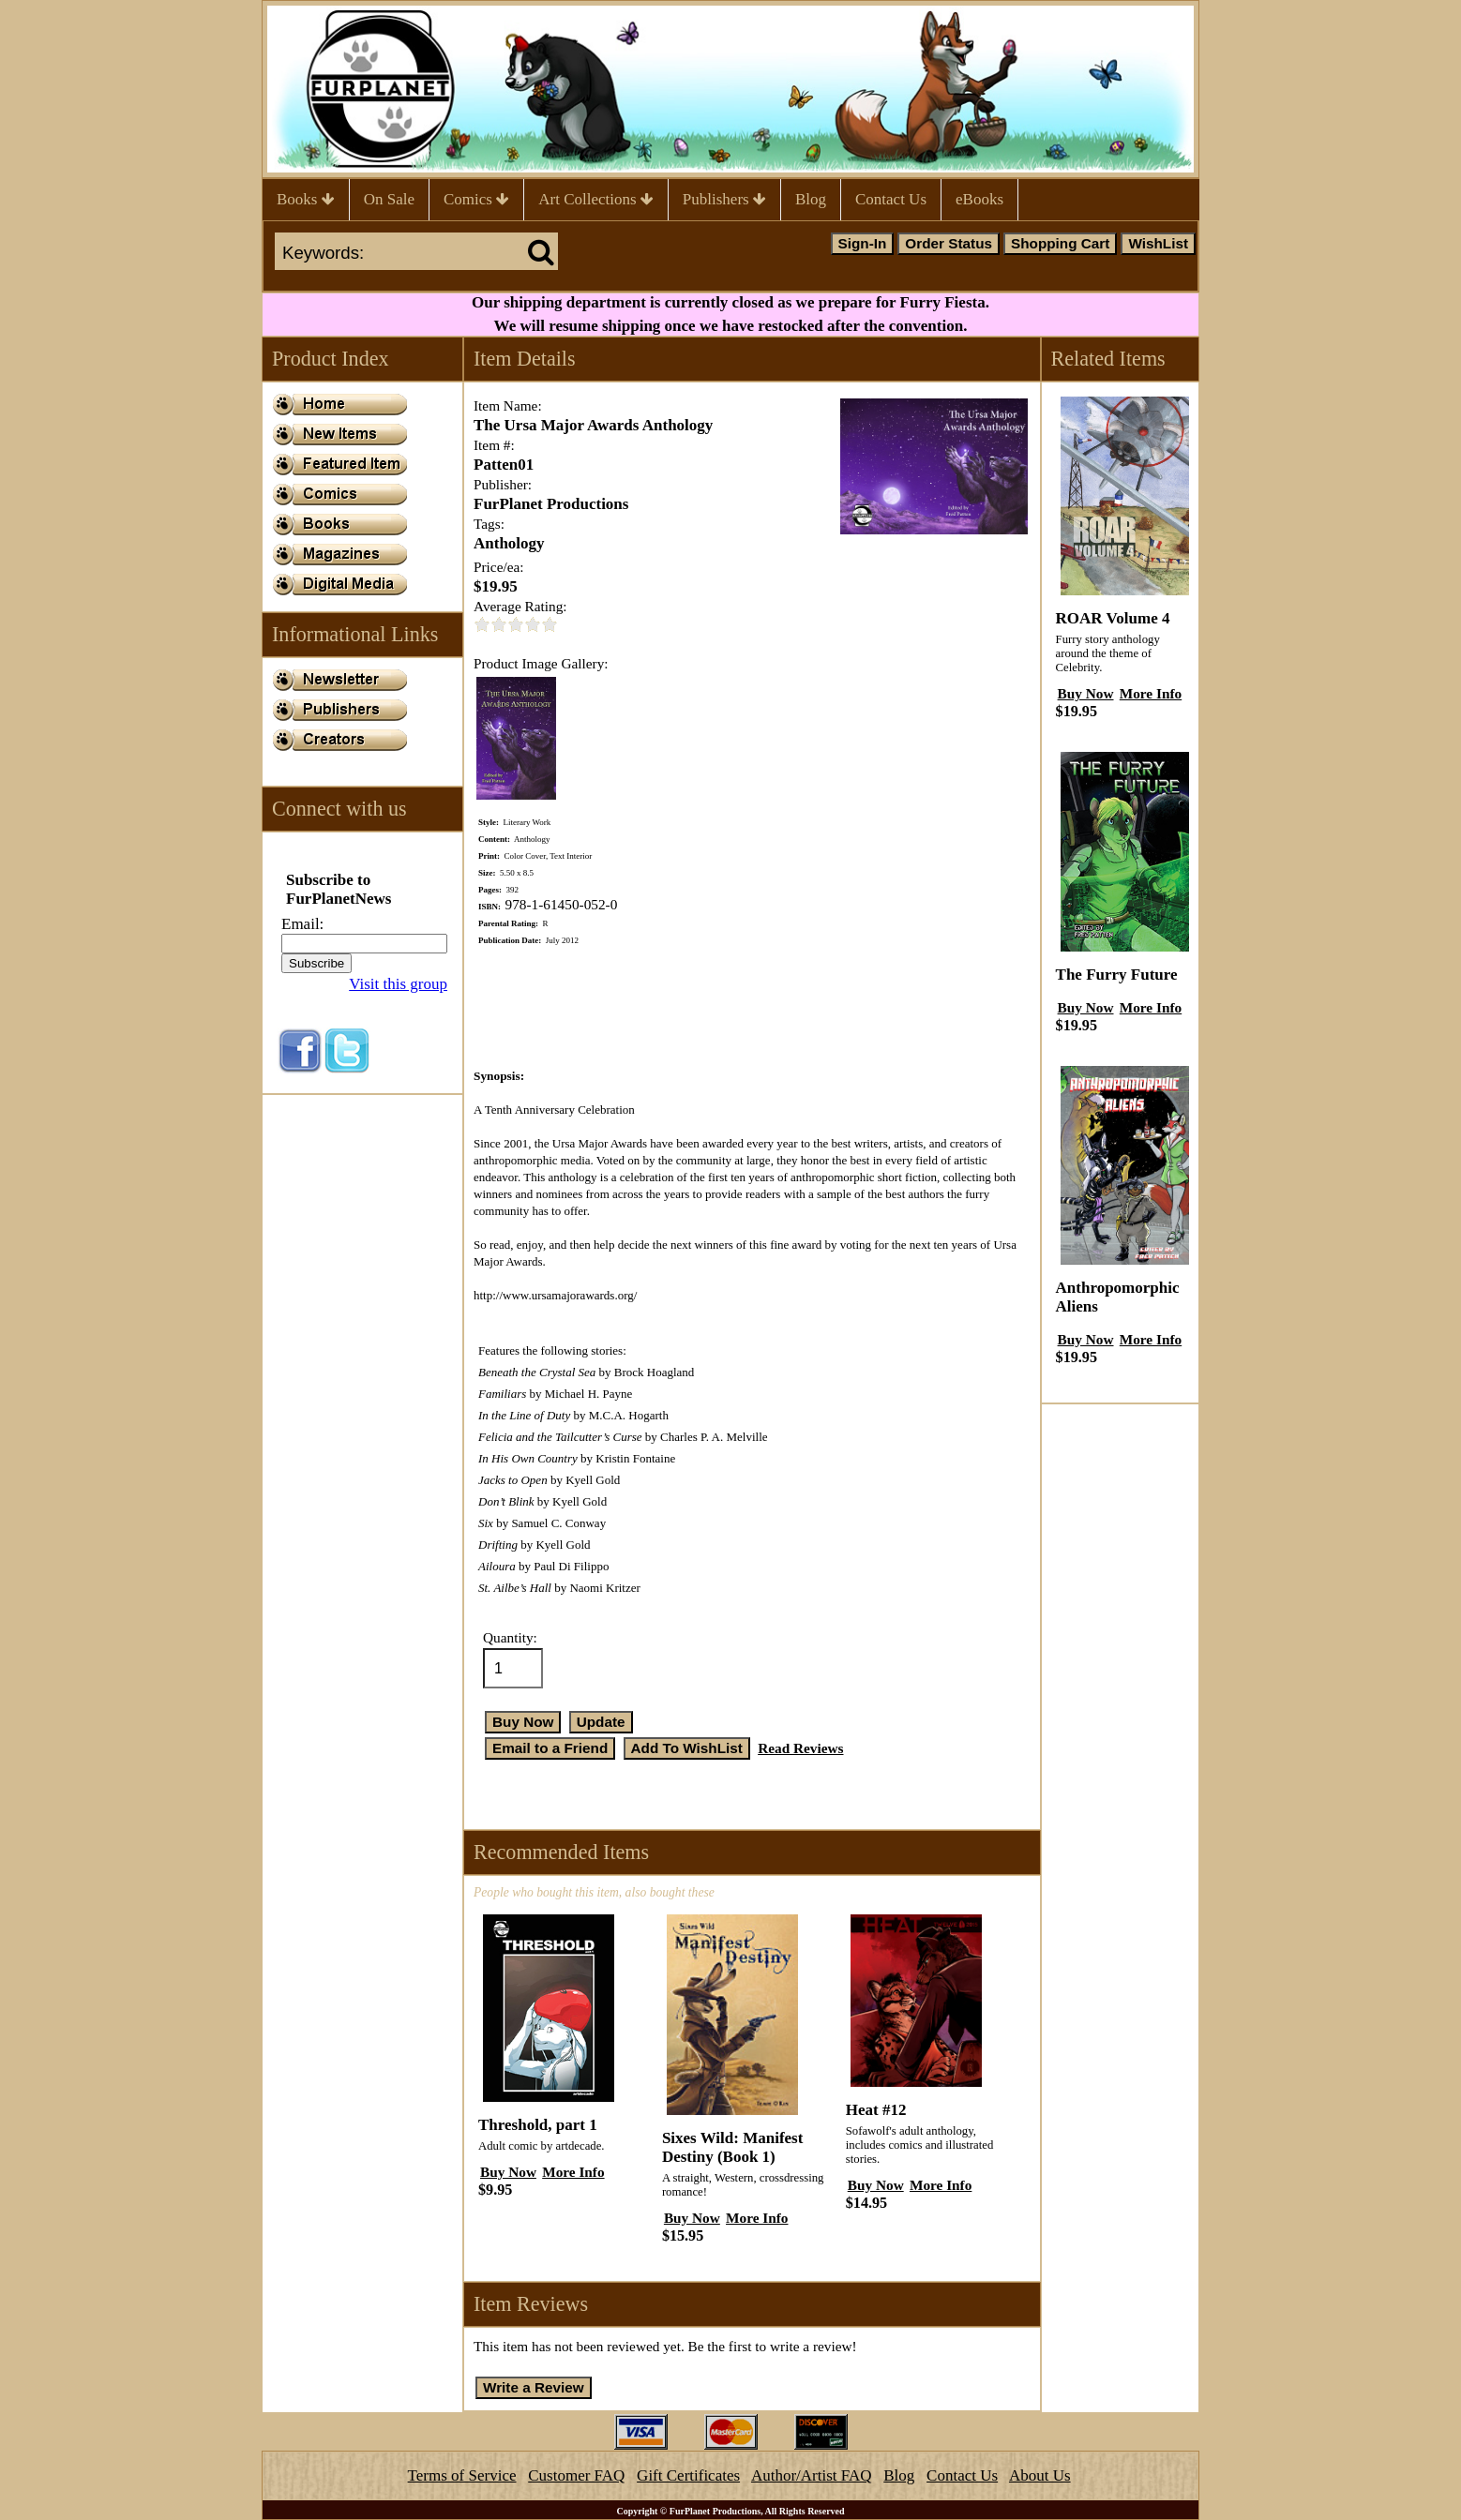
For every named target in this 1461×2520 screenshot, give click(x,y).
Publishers (724, 199)
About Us (1040, 2475)
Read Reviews (800, 1748)
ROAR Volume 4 (1113, 618)
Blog (810, 199)
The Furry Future (1117, 974)
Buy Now (508, 2172)
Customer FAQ (576, 2475)
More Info (573, 2172)
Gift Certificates (688, 2475)
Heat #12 (876, 2110)
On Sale (389, 199)
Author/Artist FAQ (811, 2475)
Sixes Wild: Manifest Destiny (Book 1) (733, 2147)
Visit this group (398, 984)
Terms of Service (462, 2475)
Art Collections (596, 199)
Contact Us (890, 199)
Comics (476, 199)
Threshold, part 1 (537, 2125)
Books (306, 199)
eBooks (979, 199)
